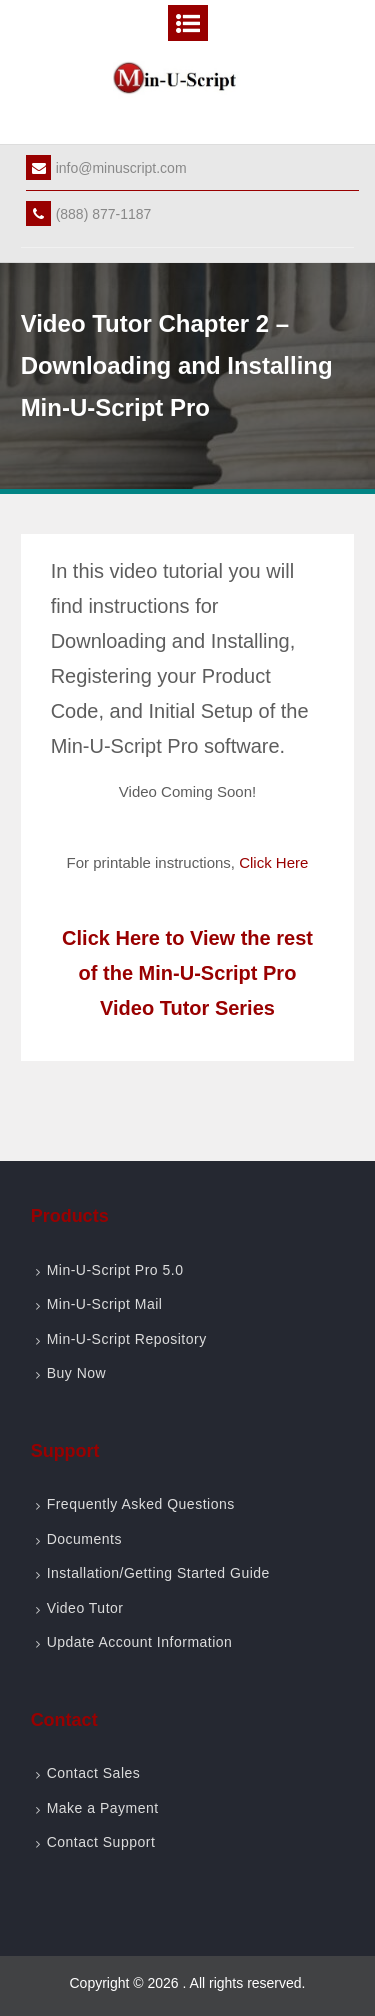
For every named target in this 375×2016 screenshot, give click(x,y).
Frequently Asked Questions (141, 1504)
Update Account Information (140, 1642)
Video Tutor (85, 1608)
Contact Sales (94, 1773)
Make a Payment (103, 1808)
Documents (84, 1539)
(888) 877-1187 (89, 214)
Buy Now (77, 1373)
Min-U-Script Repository (127, 1339)
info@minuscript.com (106, 168)
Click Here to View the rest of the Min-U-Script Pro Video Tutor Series (187, 973)
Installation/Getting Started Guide (158, 1573)
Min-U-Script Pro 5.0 (115, 1270)
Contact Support (101, 1842)
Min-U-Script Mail (105, 1304)
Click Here (273, 862)
